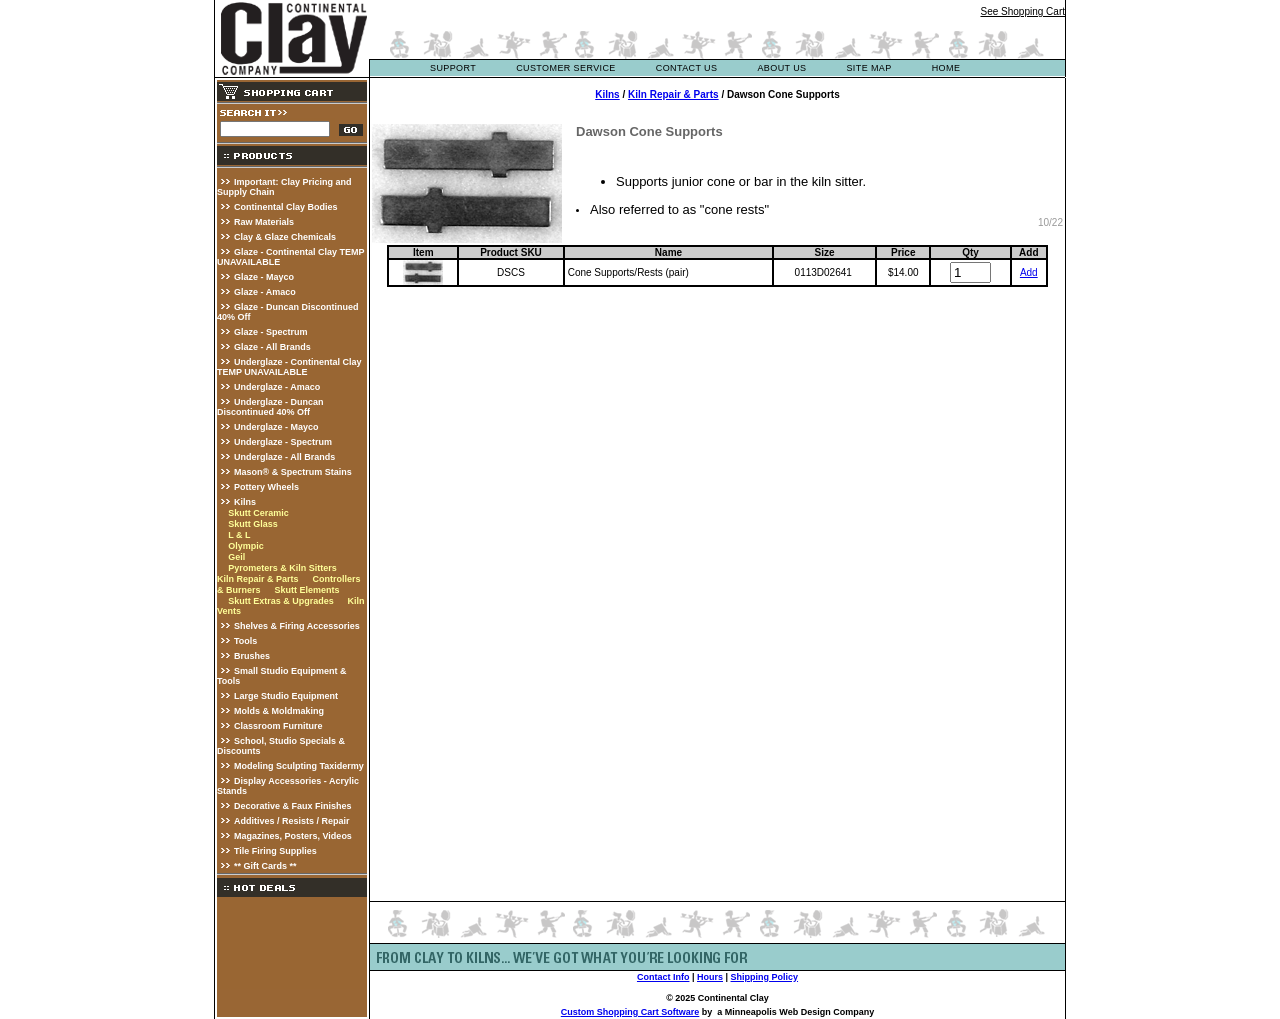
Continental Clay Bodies (286, 207)
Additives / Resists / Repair (292, 821)
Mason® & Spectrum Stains (293, 472)
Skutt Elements (306, 590)
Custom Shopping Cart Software (630, 1012)
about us (781, 68)
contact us (687, 68)
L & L (239, 535)
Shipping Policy (765, 977)
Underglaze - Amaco (277, 387)
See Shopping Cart (1022, 11)
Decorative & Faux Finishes (293, 806)
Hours (710, 977)
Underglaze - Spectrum (283, 442)
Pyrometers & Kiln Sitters (282, 568)
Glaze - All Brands (272, 347)
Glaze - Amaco (265, 292)
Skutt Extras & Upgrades (281, 601)
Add (1029, 272)
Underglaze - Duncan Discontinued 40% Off (270, 407)
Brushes (252, 656)
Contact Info (663, 977)
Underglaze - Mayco (276, 427)
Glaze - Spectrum (271, 332)
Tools (245, 641)
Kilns (245, 502)
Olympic (246, 546)
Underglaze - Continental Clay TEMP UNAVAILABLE (289, 367)
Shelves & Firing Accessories (297, 626)
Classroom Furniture (278, 726)
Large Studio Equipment (286, 696)
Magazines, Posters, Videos (293, 836)
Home (946, 68)
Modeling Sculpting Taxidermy (299, 766)
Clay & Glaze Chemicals (285, 237)
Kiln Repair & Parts (258, 579)
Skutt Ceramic (258, 513)
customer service (566, 68)
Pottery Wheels (266, 487)
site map (868, 68)
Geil (236, 557)
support (453, 68)
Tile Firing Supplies (275, 851)
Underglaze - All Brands (284, 457)
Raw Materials (264, 222)
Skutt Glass (253, 524)
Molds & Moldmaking (279, 711)
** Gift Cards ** (265, 866)
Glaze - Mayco (264, 277)
